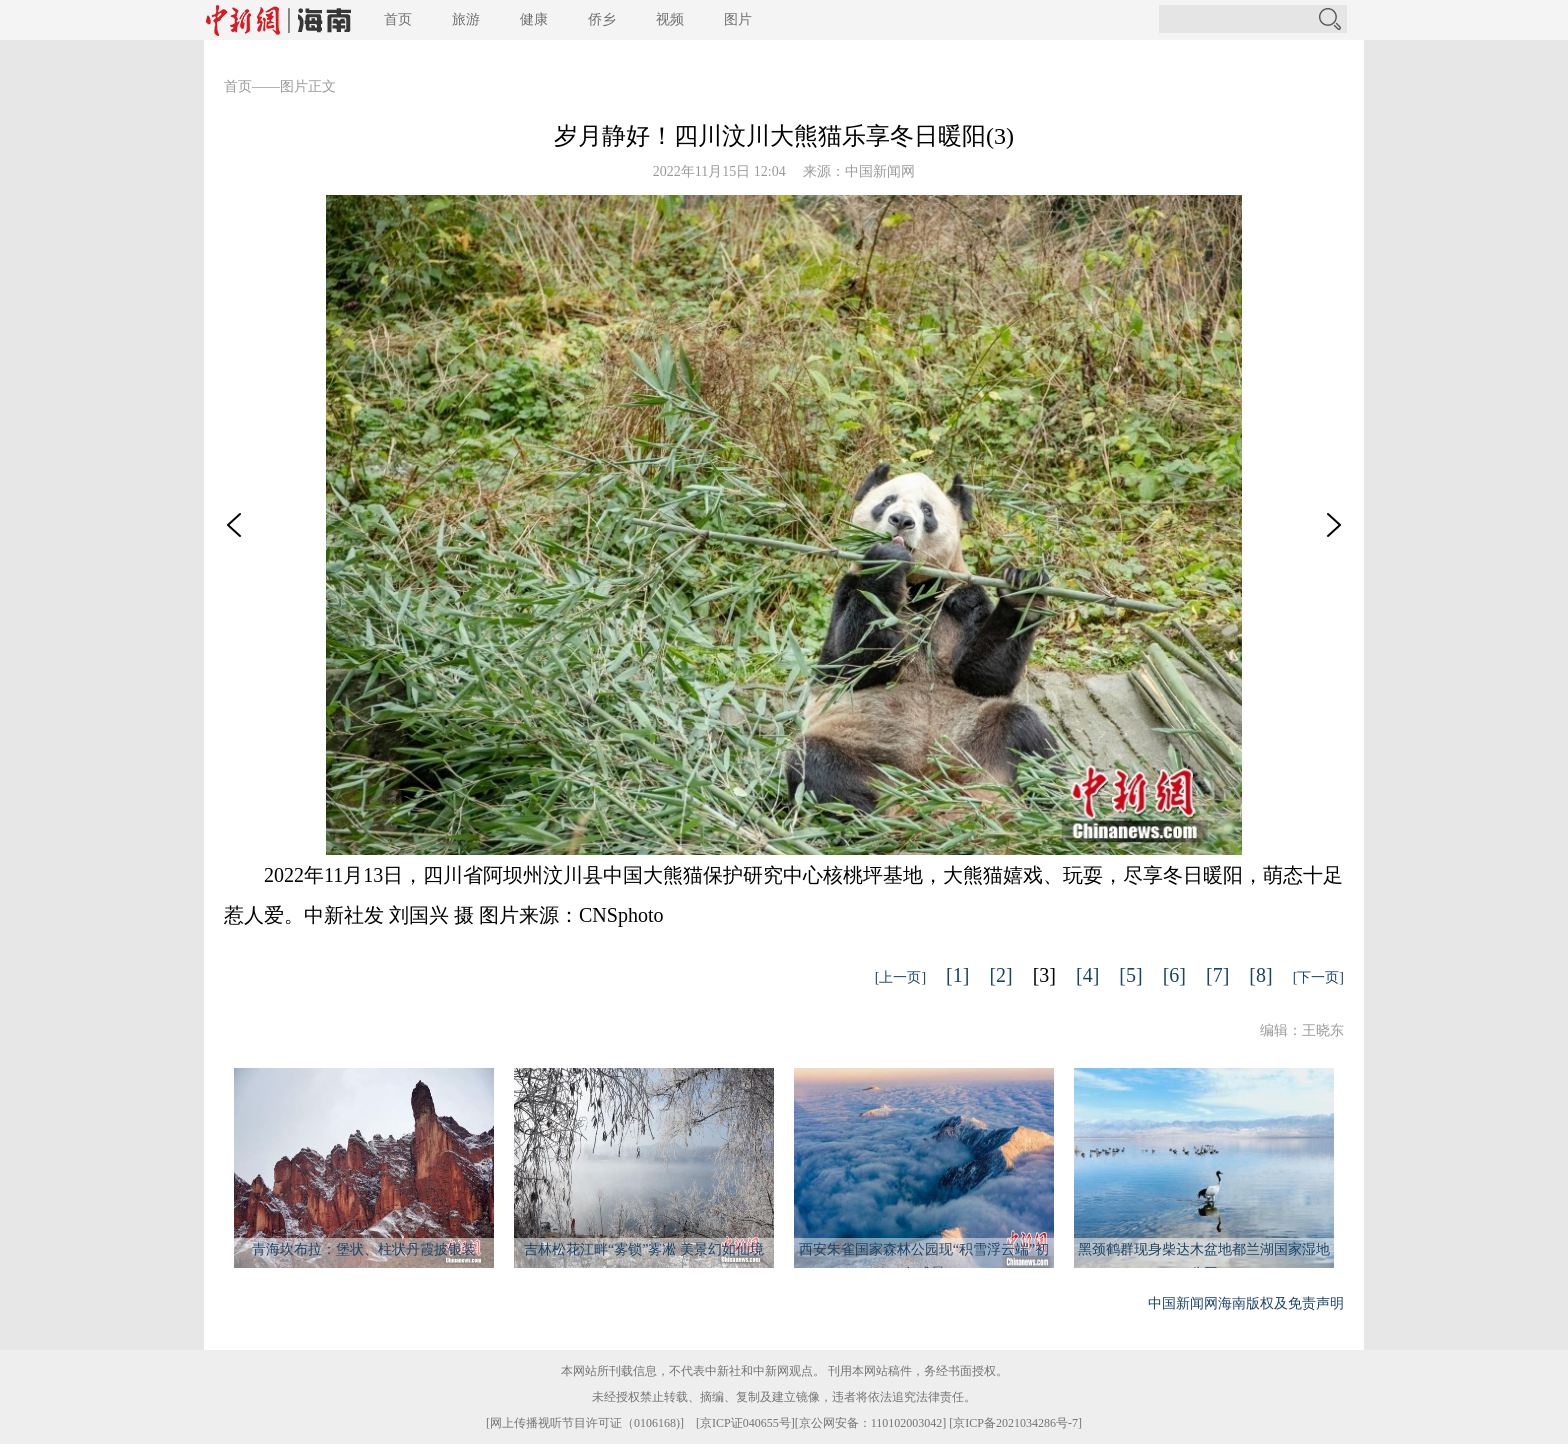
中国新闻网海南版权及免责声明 (1246, 1303)
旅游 (466, 19)
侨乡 (602, 19)
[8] (1260, 975)
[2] (1000, 975)
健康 (534, 19)
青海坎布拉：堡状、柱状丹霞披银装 (364, 1249)
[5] (1130, 975)
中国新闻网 (880, 171)
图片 (738, 19)
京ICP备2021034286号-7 (1015, 1423)
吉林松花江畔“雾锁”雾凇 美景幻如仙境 (644, 1249)
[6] (1174, 975)
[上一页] (900, 977)
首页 (398, 19)
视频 (670, 19)
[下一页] (1318, 977)
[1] (957, 975)
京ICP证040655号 (745, 1423)
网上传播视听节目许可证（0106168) (585, 1423)
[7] (1217, 975)
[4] (1087, 975)
